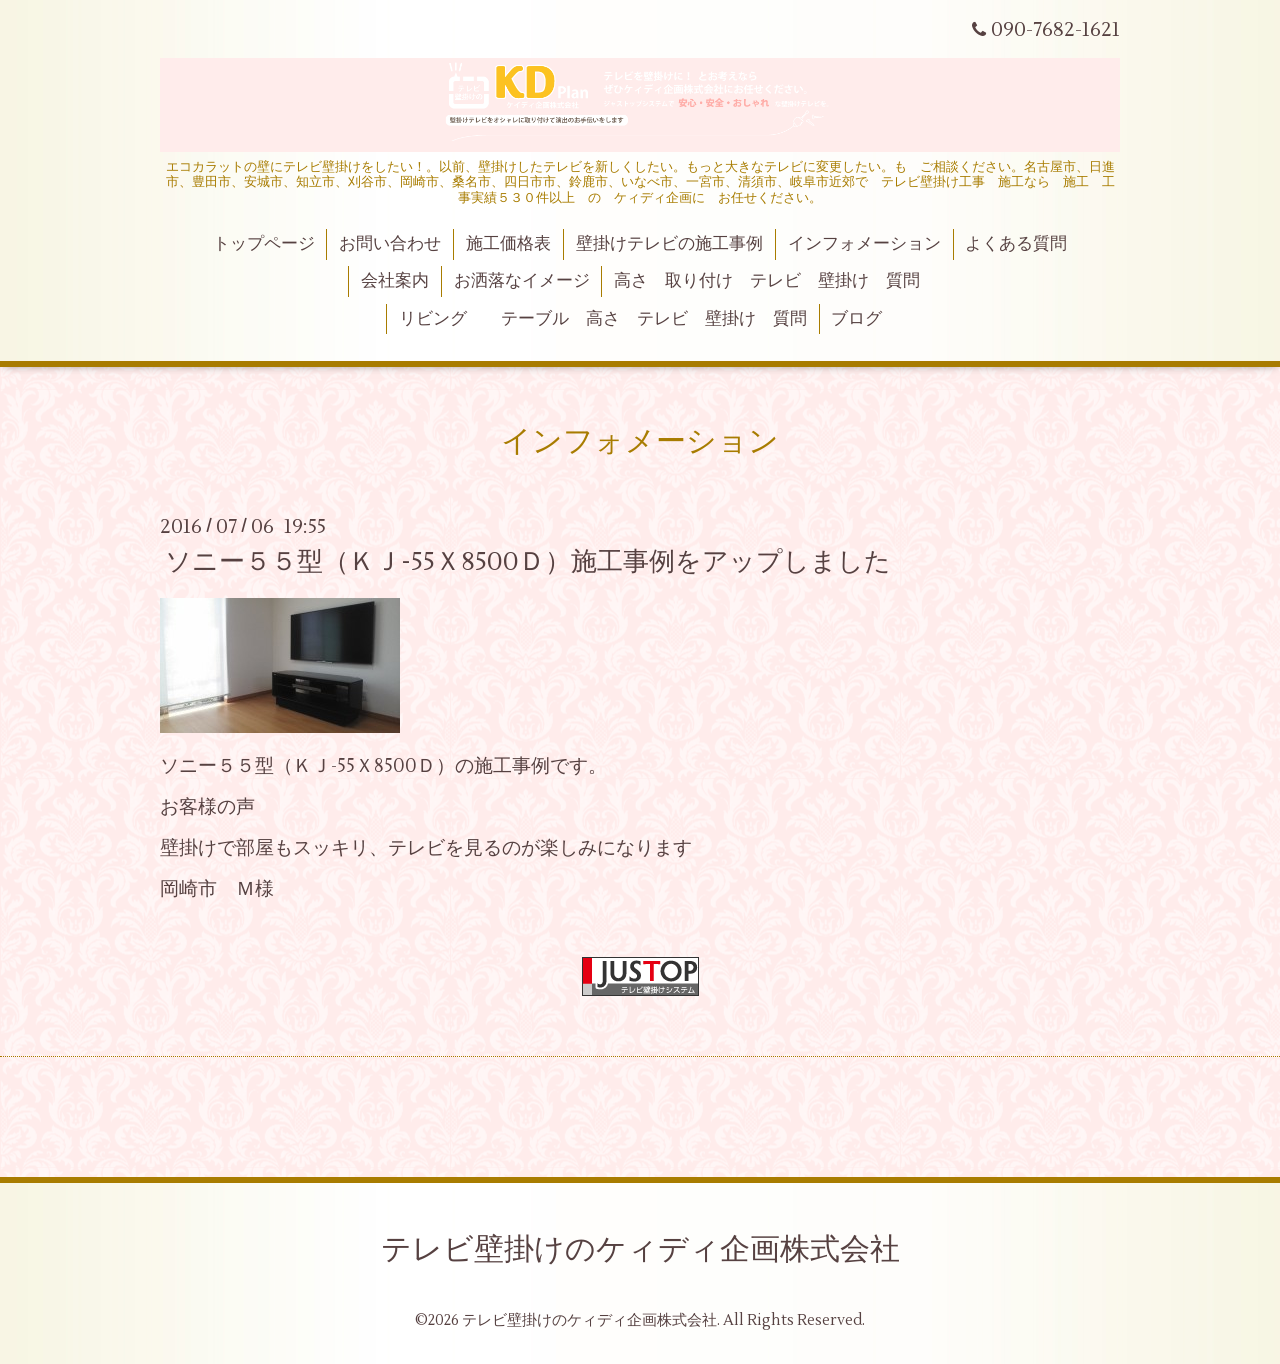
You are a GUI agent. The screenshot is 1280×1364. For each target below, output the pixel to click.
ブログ (856, 319)
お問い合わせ (390, 244)
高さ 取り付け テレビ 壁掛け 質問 (767, 281)
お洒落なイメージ (522, 281)
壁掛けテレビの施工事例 (669, 244)
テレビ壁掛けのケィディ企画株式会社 (640, 1249)
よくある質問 (1016, 244)
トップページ (264, 244)
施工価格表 (508, 244)
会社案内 (395, 281)
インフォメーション (864, 244)
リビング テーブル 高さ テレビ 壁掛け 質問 (603, 319)
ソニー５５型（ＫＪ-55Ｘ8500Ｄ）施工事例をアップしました (528, 562)
